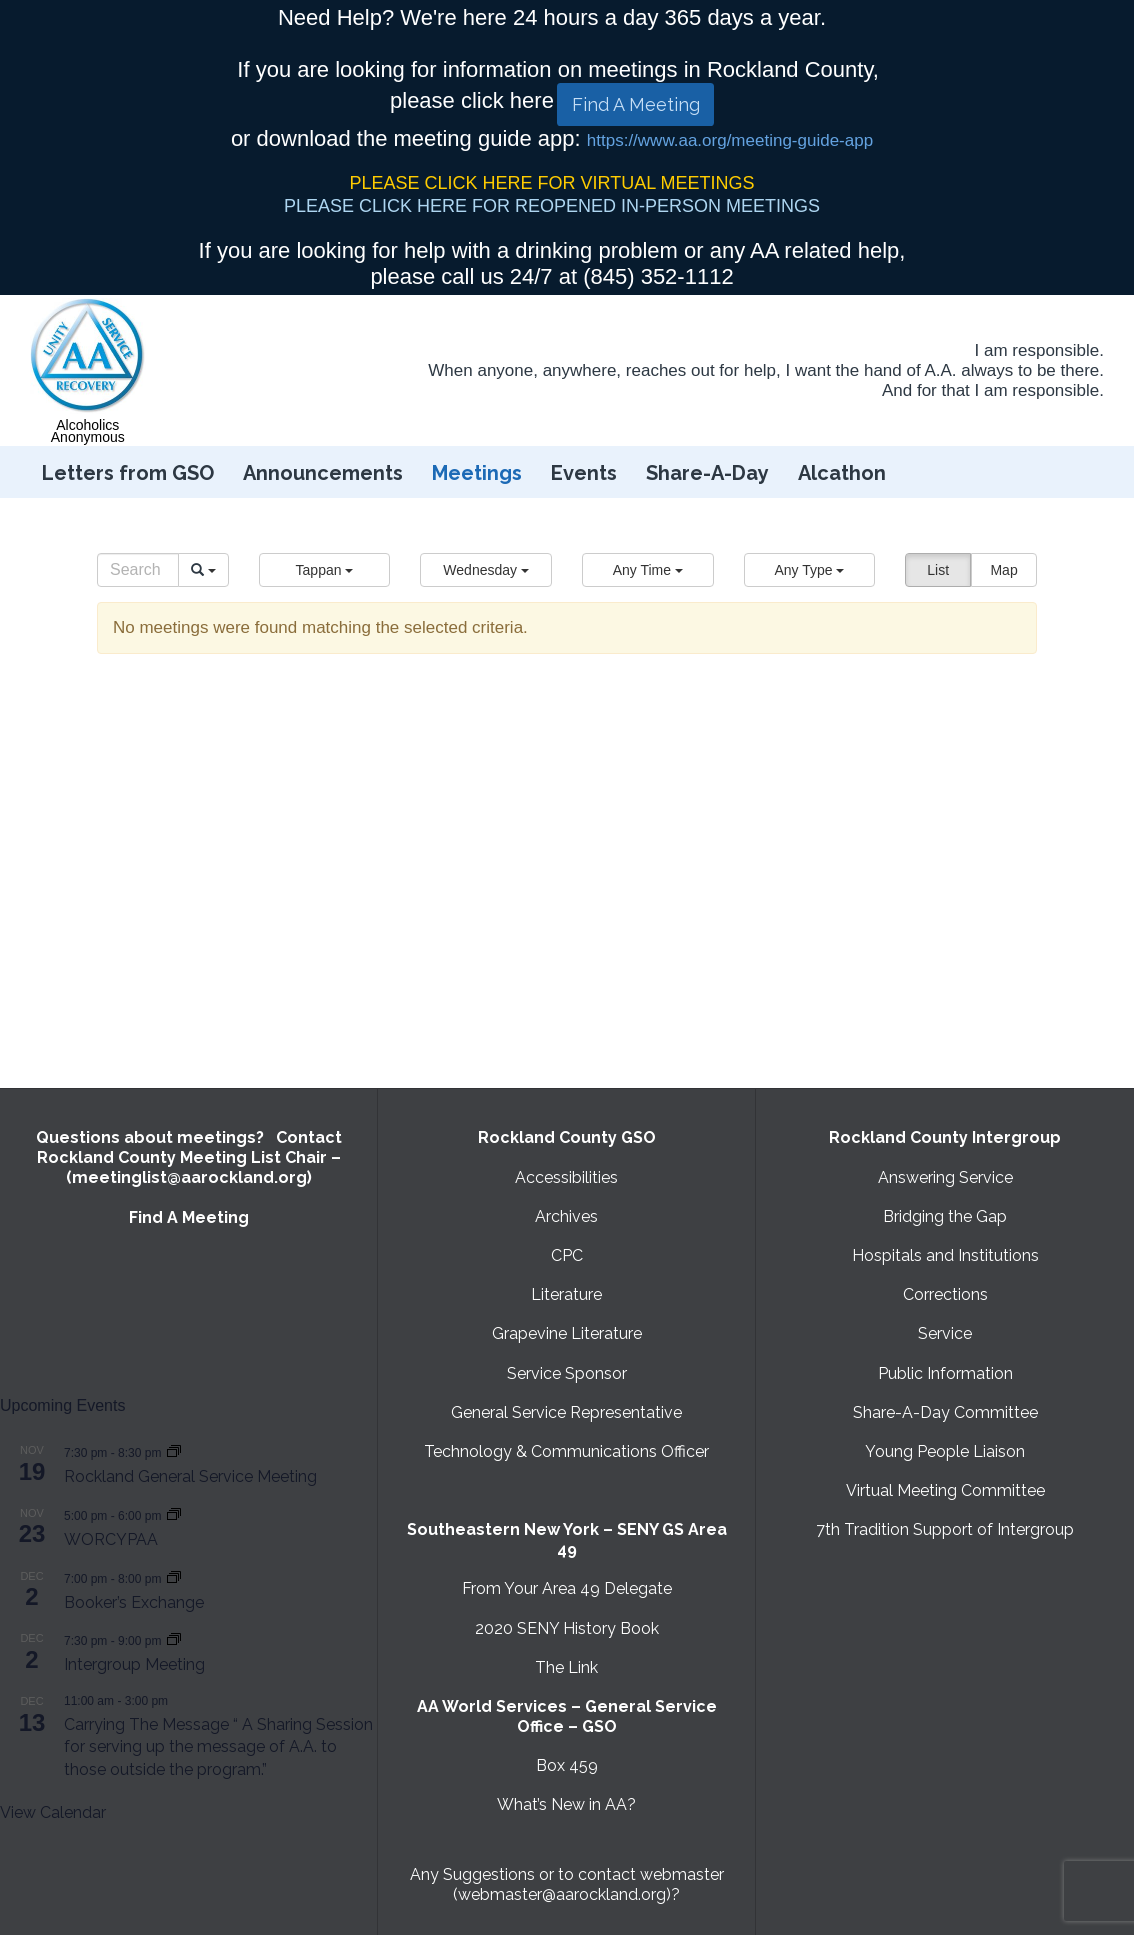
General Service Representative (566, 1412)
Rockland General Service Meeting (190, 1476)
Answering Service (945, 1177)
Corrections (945, 1294)
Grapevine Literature (567, 1333)
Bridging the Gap (945, 1216)
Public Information (945, 1373)
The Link (566, 1667)
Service (945, 1333)
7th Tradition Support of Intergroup (945, 1529)
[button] (325, 570)
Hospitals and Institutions (945, 1255)
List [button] (938, 570)
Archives (566, 1216)
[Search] (138, 570)
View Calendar (53, 1812)
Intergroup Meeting (134, 1664)
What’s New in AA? (566, 1804)
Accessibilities (566, 1177)
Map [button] (1003, 570)
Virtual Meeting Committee (945, 1490)
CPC (567, 1255)
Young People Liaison (945, 1451)
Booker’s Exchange (134, 1602)
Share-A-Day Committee (945, 1412)
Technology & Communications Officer (566, 1451)
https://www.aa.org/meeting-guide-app (730, 140)
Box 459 (567, 1765)
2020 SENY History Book (567, 1628)
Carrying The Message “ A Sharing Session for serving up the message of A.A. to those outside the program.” (218, 1747)
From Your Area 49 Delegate (567, 1588)
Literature (566, 1294)
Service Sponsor (567, 1373)
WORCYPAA (111, 1539)
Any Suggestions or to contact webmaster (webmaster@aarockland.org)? (567, 1884)
